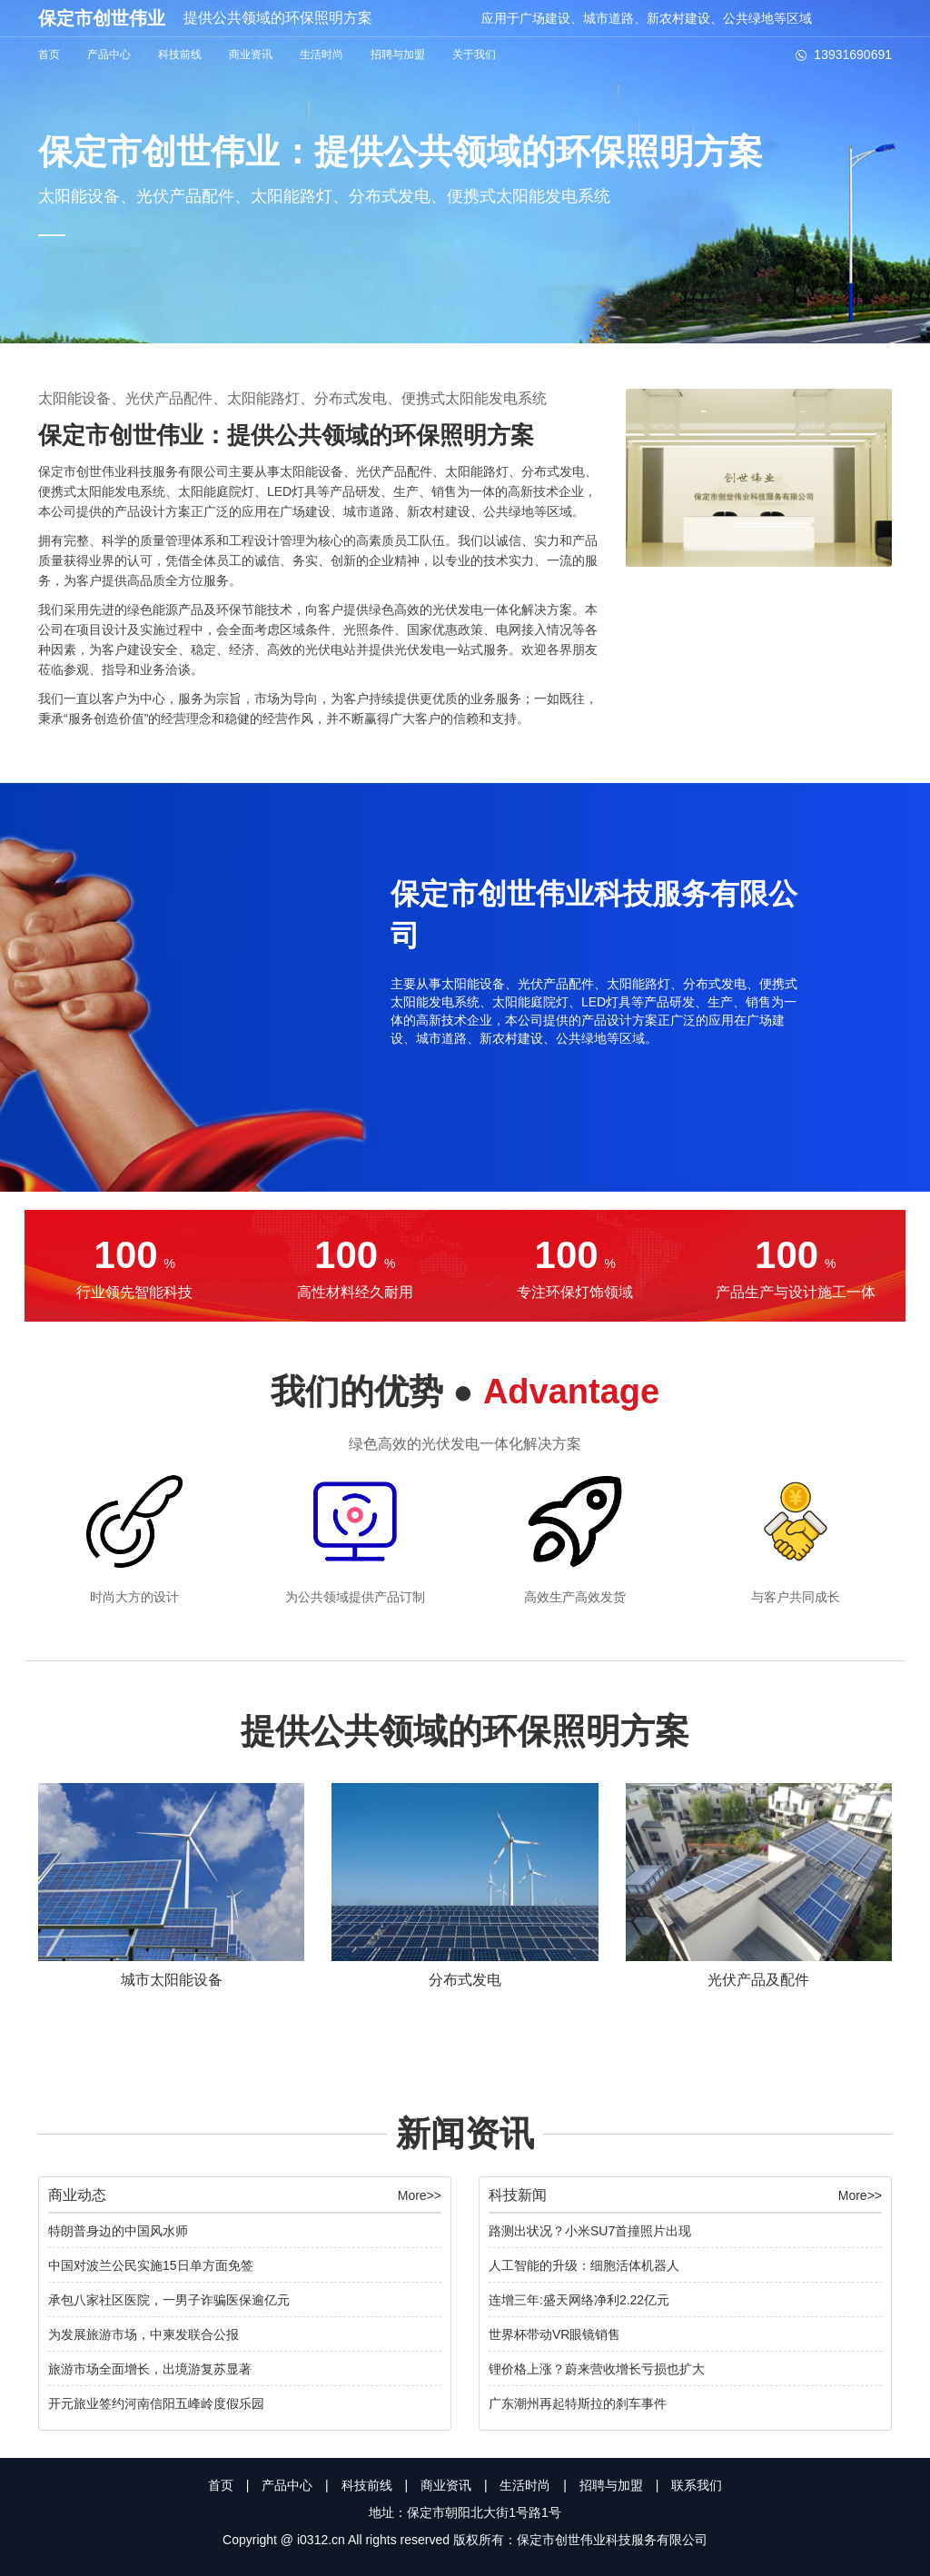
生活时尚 (321, 54)
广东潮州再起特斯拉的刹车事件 (578, 2403)
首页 (49, 54)
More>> (419, 2195)
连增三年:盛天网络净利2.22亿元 (579, 2300)
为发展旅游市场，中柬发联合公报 (143, 2334)
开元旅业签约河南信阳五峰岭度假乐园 (156, 2403)
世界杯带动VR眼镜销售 (554, 2334)
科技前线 (180, 54)
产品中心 (109, 54)
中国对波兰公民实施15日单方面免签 (150, 2265)
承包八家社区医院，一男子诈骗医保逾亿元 (169, 2300)
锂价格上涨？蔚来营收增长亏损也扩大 (597, 2369)
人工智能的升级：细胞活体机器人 (584, 2265)
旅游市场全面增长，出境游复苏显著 (150, 2369)
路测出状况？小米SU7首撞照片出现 (590, 2231)
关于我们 (474, 54)
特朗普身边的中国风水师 (118, 2231)
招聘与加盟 (398, 54)
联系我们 (696, 2485)
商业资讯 (250, 54)
